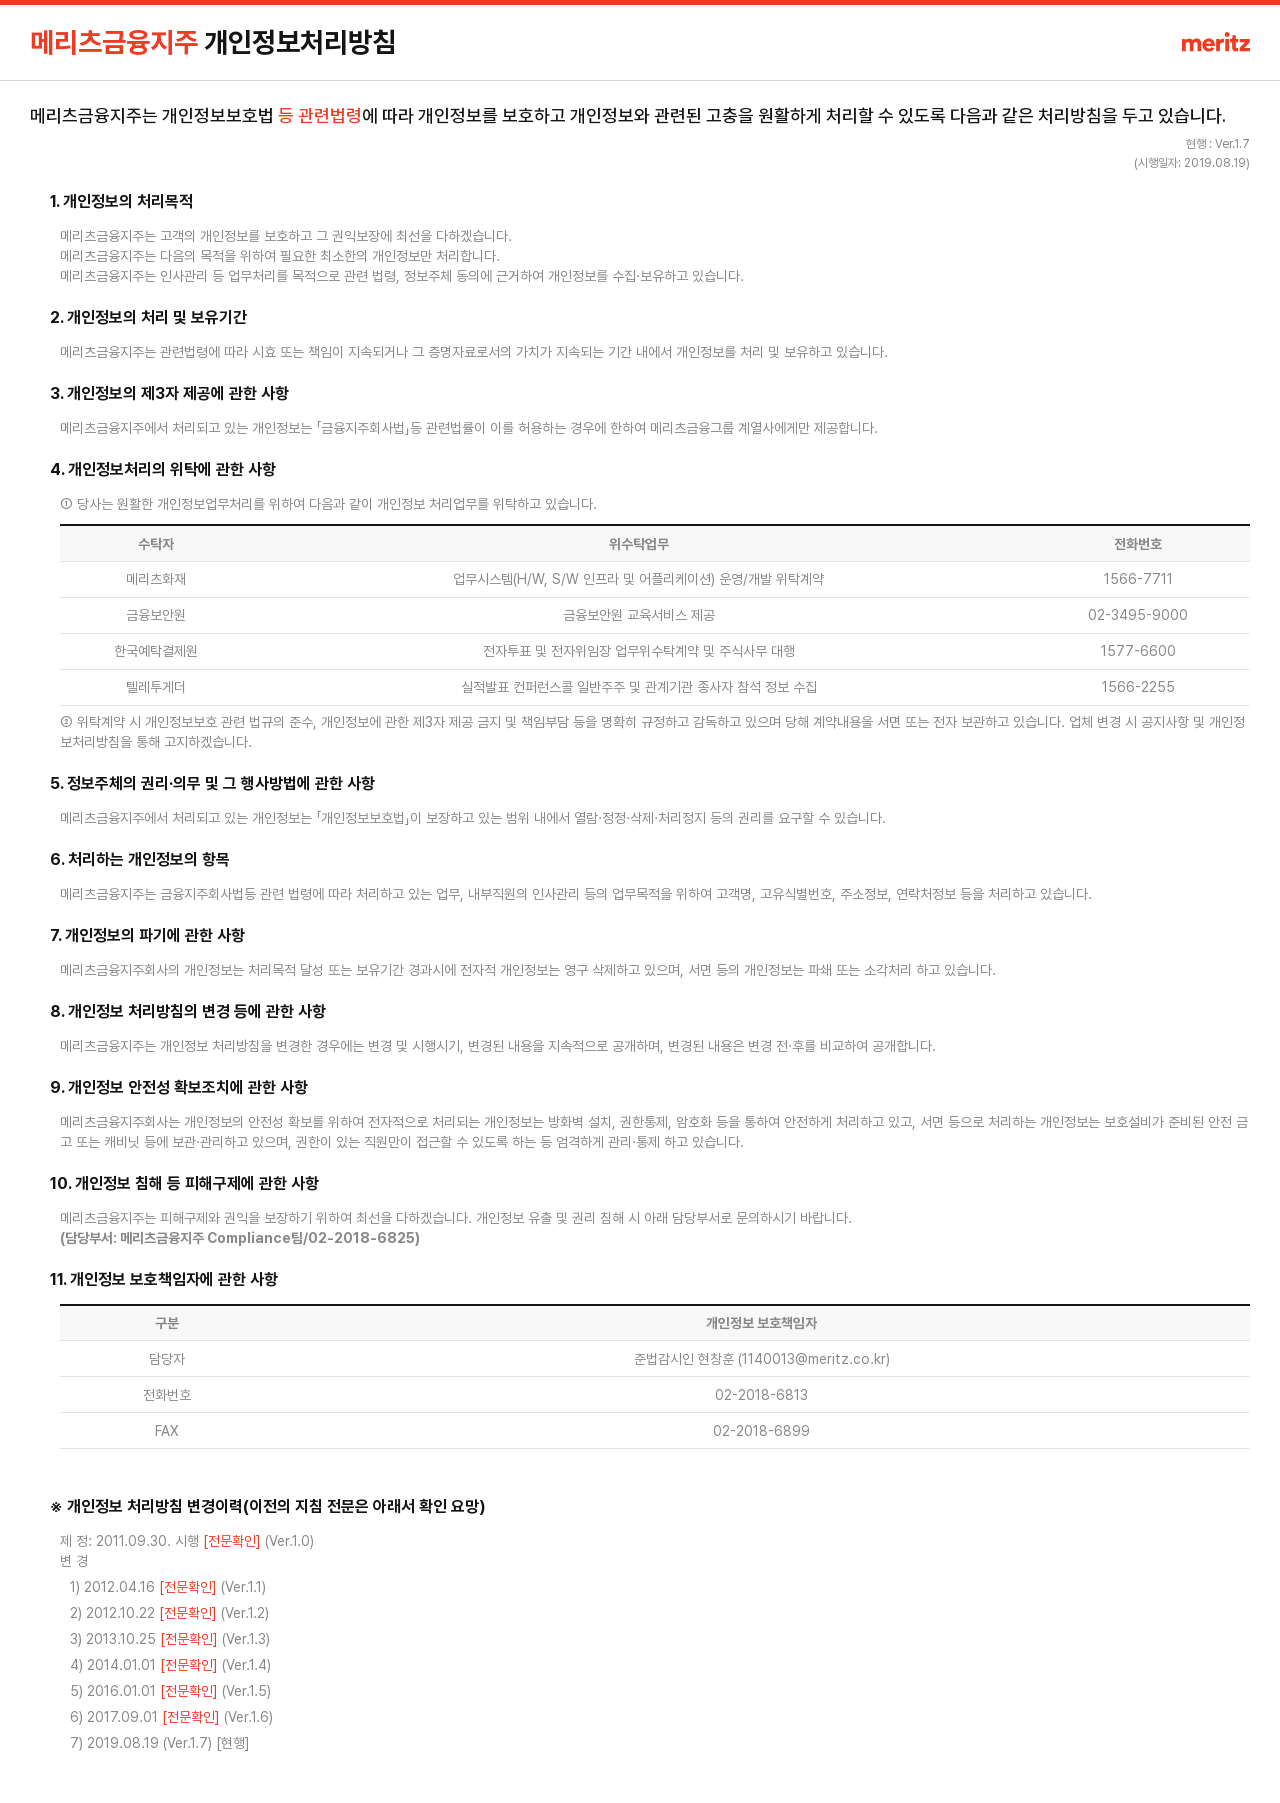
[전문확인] (232, 1541)
